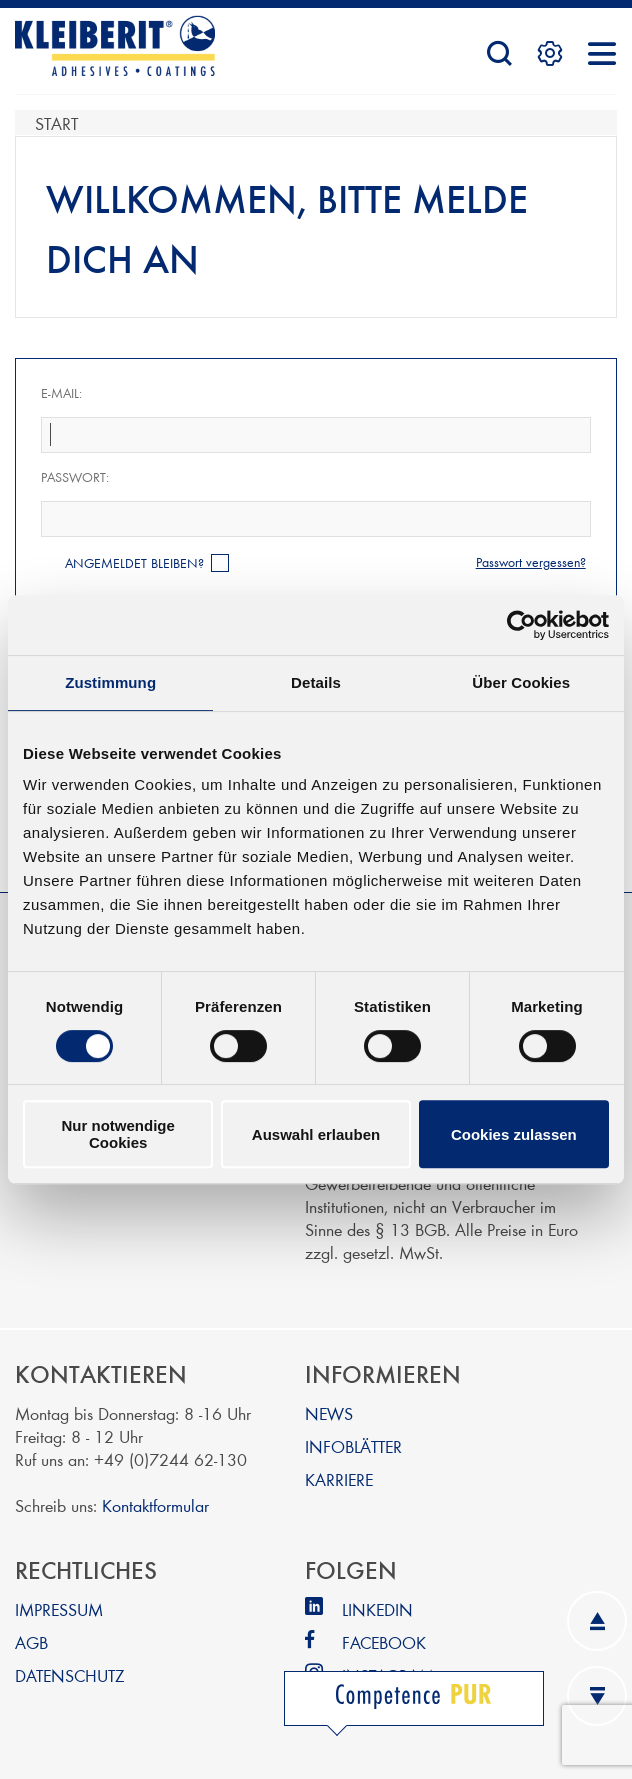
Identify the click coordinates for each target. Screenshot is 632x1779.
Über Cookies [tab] (521, 682)
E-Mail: (61, 393)
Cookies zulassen (514, 1134)
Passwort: (75, 477)
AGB (31, 1641)
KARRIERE (339, 1478)
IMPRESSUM (59, 1608)
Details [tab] (316, 682)
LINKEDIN (377, 1608)
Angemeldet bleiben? (134, 563)
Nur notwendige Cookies (118, 1134)
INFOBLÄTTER (353, 1445)
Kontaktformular (155, 1504)
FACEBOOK (384, 1641)
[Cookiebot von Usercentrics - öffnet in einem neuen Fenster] (521, 625)
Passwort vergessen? (531, 562)
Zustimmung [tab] (110, 682)
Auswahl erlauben (316, 1134)
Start (56, 122)
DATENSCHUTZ (69, 1674)
